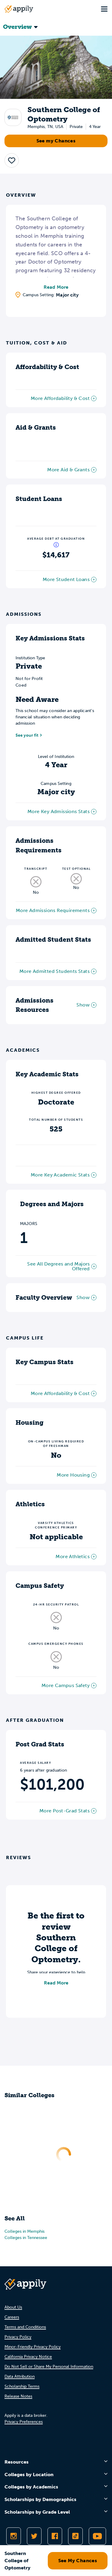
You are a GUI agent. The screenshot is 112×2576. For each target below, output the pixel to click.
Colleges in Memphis (24, 2231)
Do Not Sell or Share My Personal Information (48, 2366)
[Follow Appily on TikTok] (75, 2536)
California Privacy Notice (28, 2356)
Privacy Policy (17, 2336)
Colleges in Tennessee (25, 2237)
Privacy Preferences (23, 2421)
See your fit (27, 735)
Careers (11, 2317)
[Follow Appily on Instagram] (13, 2536)
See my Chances (56, 141)
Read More (56, 287)
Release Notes (18, 2396)
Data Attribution (19, 2376)
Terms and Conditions (25, 2327)
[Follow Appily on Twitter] (34, 2536)
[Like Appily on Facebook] (54, 2536)
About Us (13, 2307)
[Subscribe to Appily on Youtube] (97, 2536)
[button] (11, 160)
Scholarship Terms (21, 2386)
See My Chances (77, 2560)
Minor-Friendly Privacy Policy (32, 2346)
